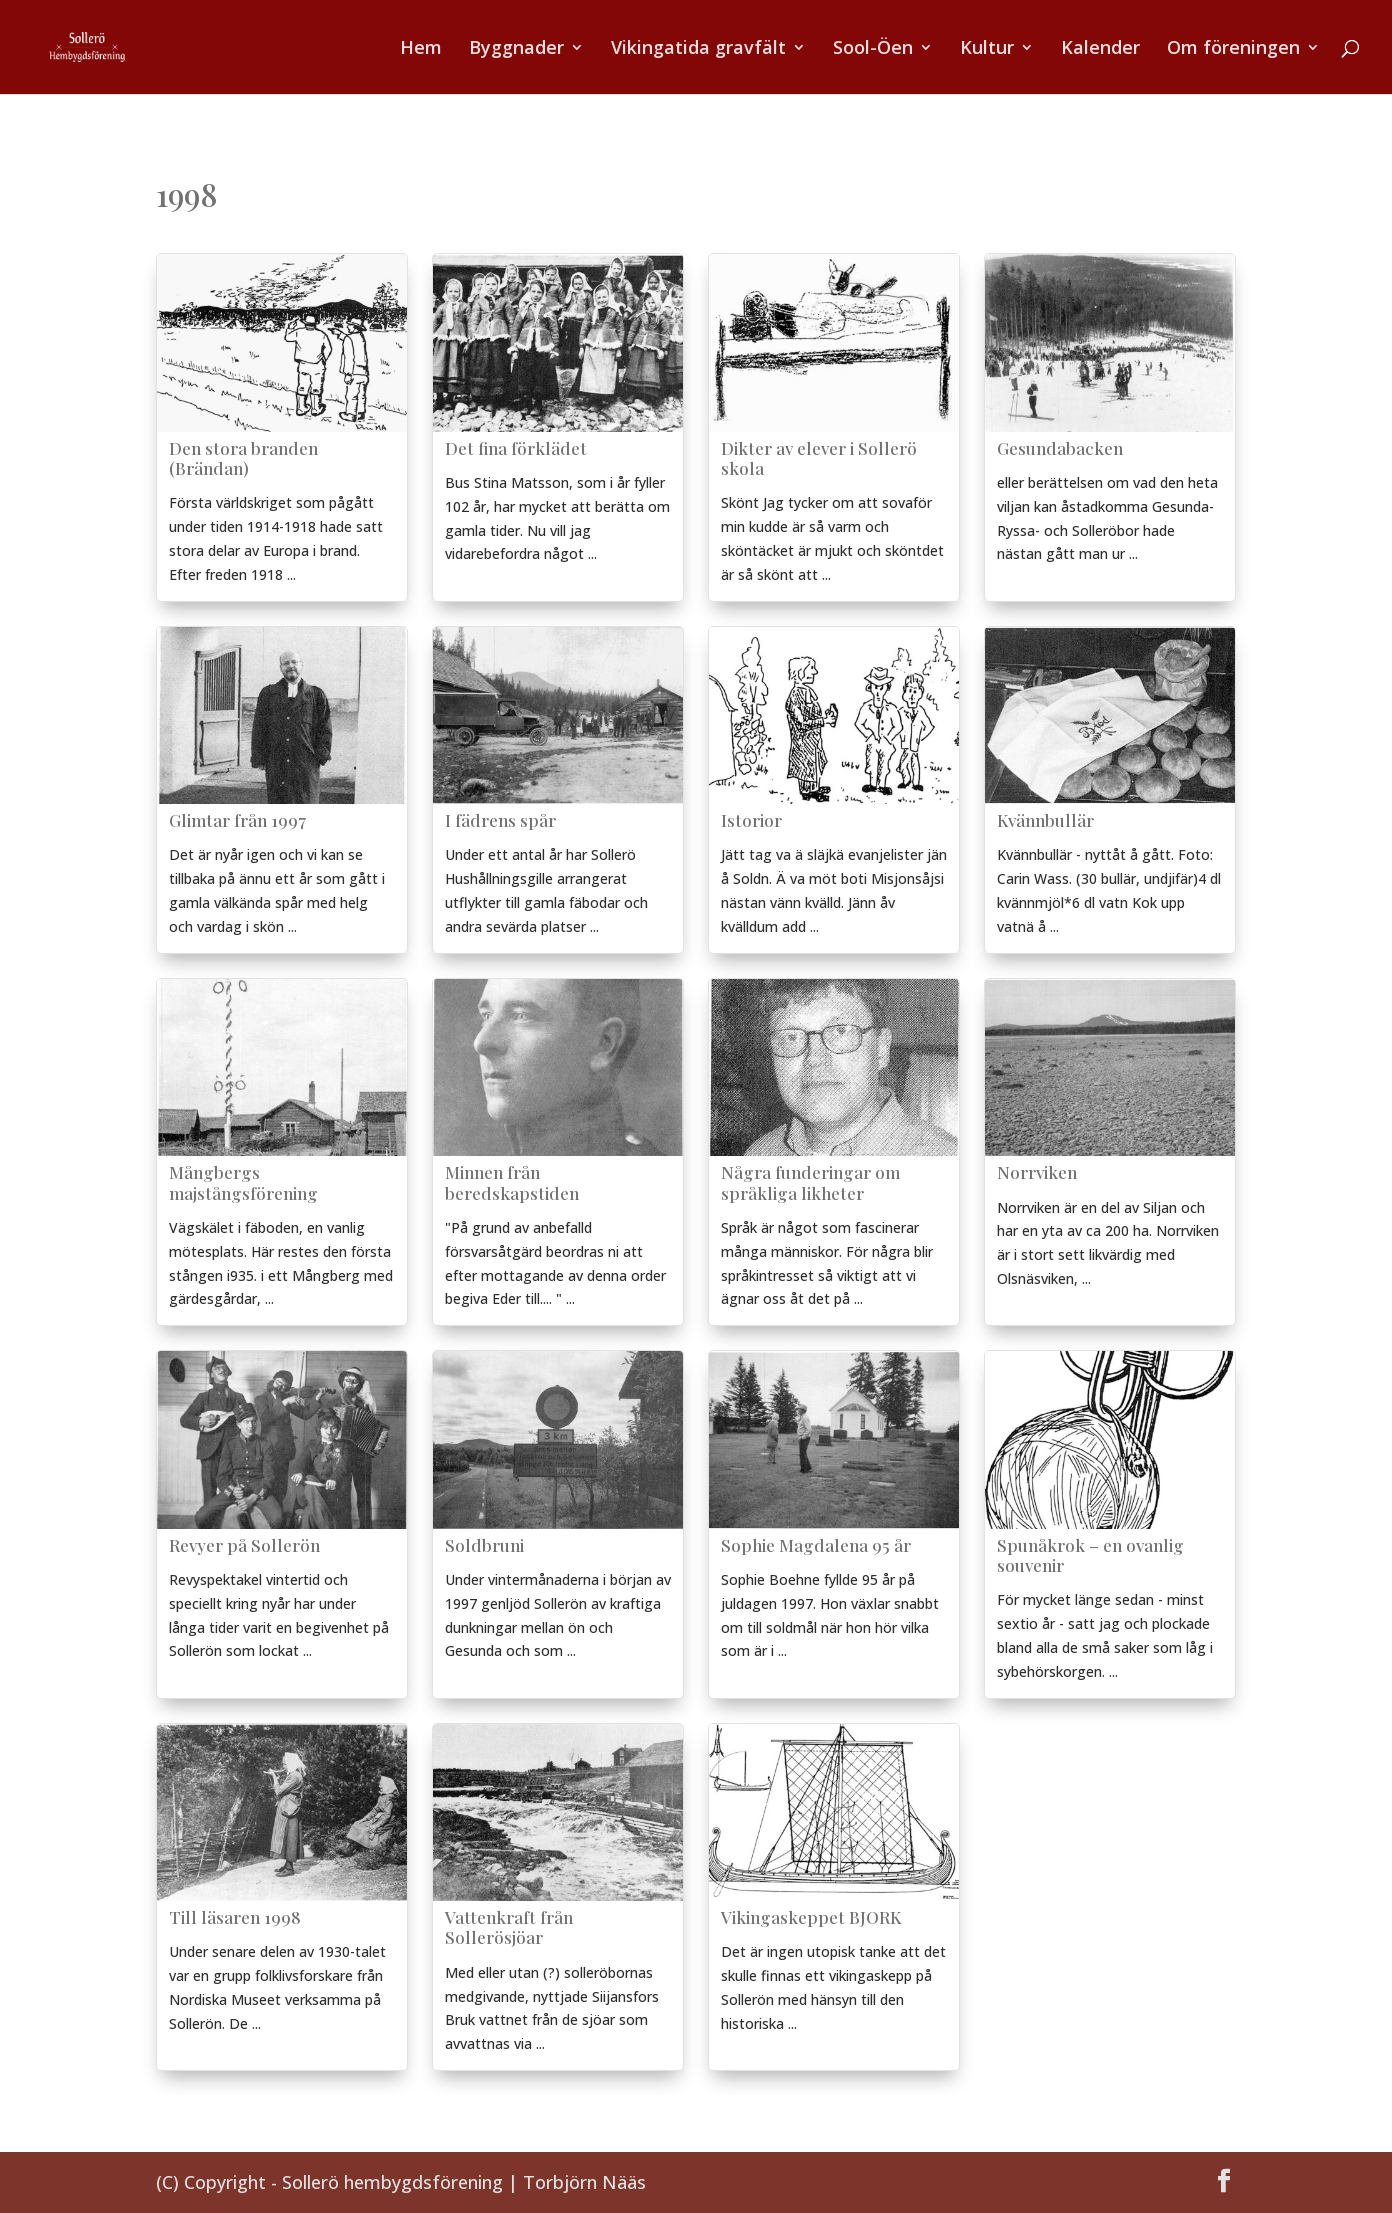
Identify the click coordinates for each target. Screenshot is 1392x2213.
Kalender (1100, 49)
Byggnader (516, 49)
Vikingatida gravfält (698, 49)
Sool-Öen (873, 49)
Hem (421, 49)
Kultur (987, 49)
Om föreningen (1233, 49)
